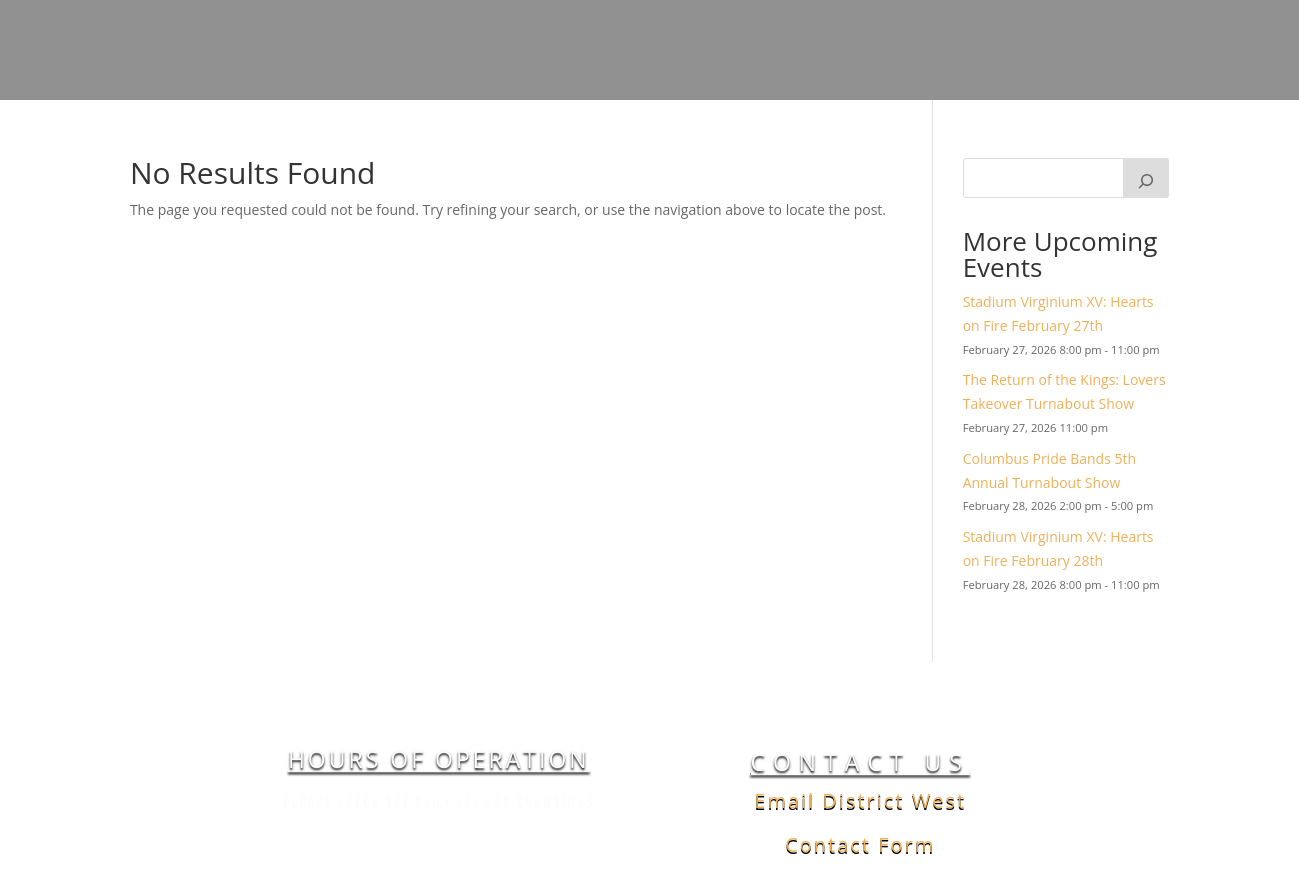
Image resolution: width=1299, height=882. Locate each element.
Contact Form (860, 844)
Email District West (860, 800)
